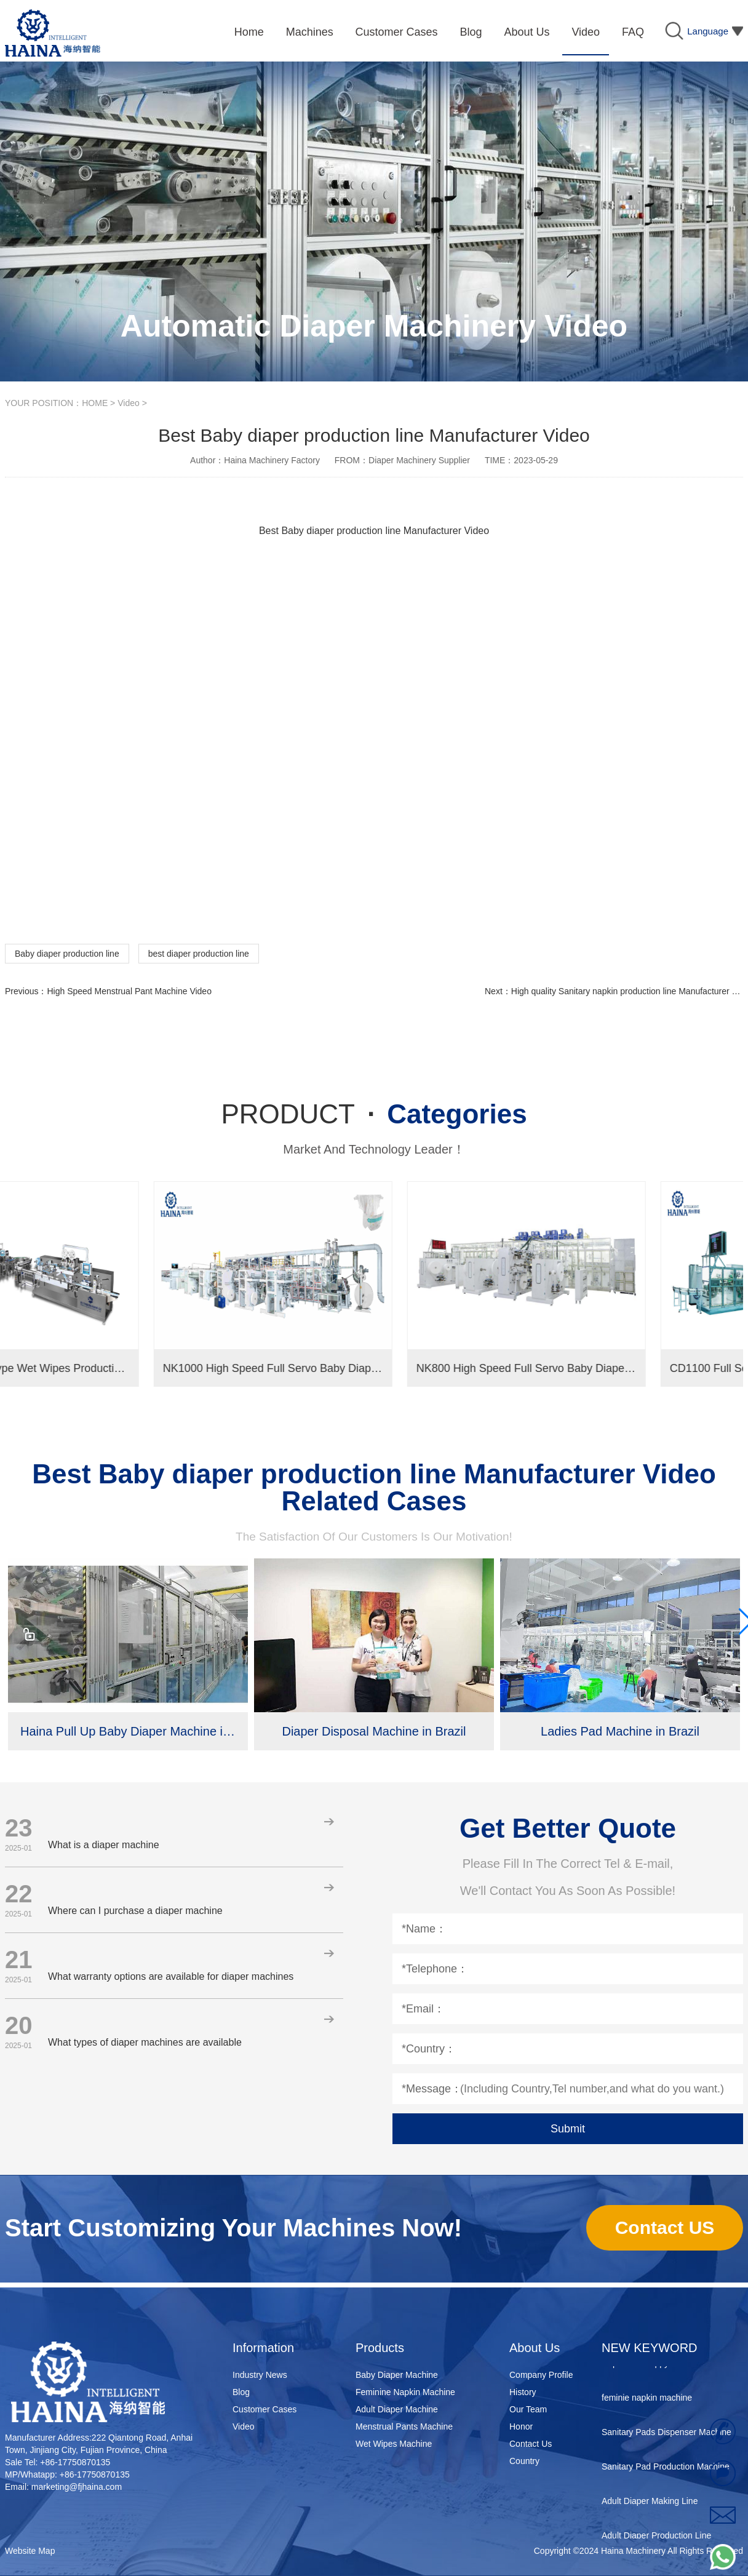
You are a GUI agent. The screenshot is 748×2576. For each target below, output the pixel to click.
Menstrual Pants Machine (404, 2426)
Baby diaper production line (67, 954)
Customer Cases (264, 2409)
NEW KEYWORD (650, 2348)
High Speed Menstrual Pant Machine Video (129, 991)
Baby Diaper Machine (397, 2375)
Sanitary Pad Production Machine (666, 2473)
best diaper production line (198, 954)
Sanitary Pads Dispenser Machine (666, 2439)
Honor (521, 2426)
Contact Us (530, 2444)
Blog (241, 2392)
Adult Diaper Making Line (650, 2508)
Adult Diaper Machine (397, 2409)
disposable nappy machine (653, 2370)
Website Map (30, 2551)
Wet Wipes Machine (394, 2444)
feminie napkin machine (647, 2404)
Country (524, 2461)
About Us (534, 2348)
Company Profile (541, 2375)
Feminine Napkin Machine (405, 2392)
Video (128, 403)
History (522, 2392)
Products (380, 2348)
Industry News (260, 2375)
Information (263, 2348)
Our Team (528, 2409)
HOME (95, 403)
